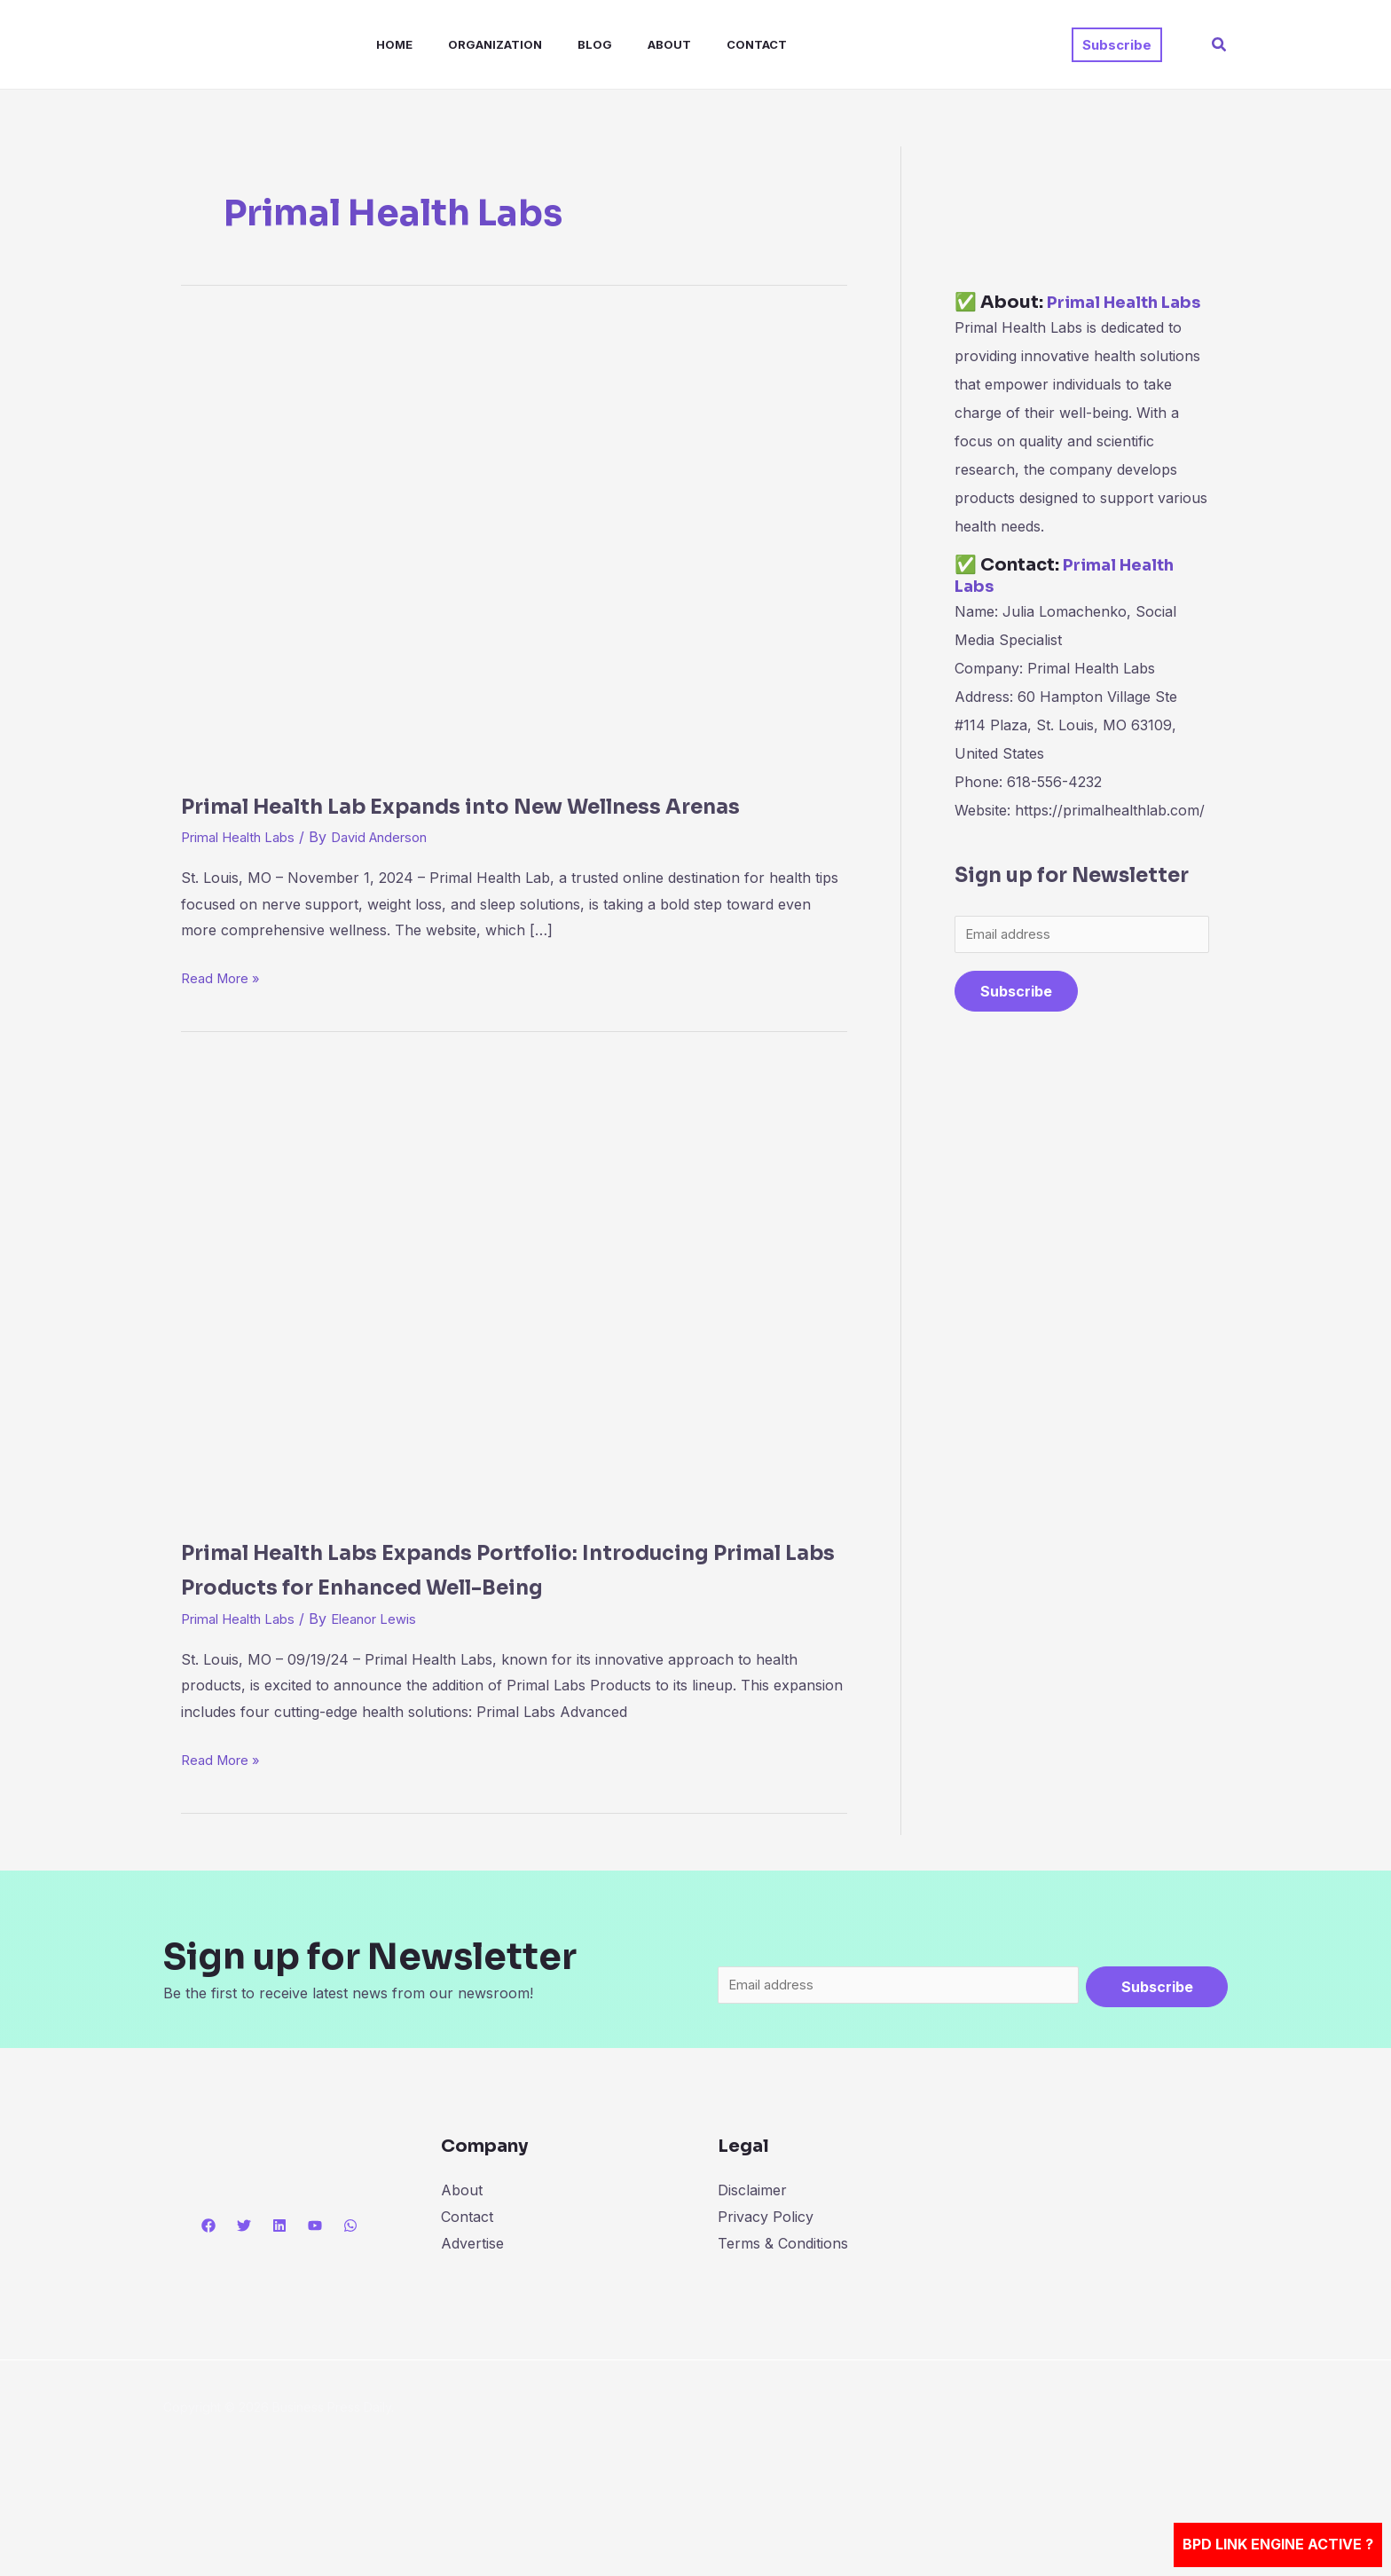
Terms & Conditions (783, 2316)
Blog (563, 44)
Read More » (224, 1010)
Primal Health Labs (245, 872)
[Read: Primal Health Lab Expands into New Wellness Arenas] (514, 542)
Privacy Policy (765, 2290)
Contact (710, 44)
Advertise (472, 2316)
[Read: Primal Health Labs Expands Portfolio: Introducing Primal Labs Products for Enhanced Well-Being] (514, 1323)
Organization (470, 44)
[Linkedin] (279, 2299)
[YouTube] (315, 2299)
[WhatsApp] (350, 2299)
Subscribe (1016, 1016)
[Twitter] (244, 2299)
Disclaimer (752, 2264)
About (630, 44)
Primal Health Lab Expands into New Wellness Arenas (513, 821)
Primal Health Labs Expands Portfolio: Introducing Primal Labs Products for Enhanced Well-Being (453, 1620)
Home (376, 44)
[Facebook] (208, 2299)
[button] (1117, 45)
